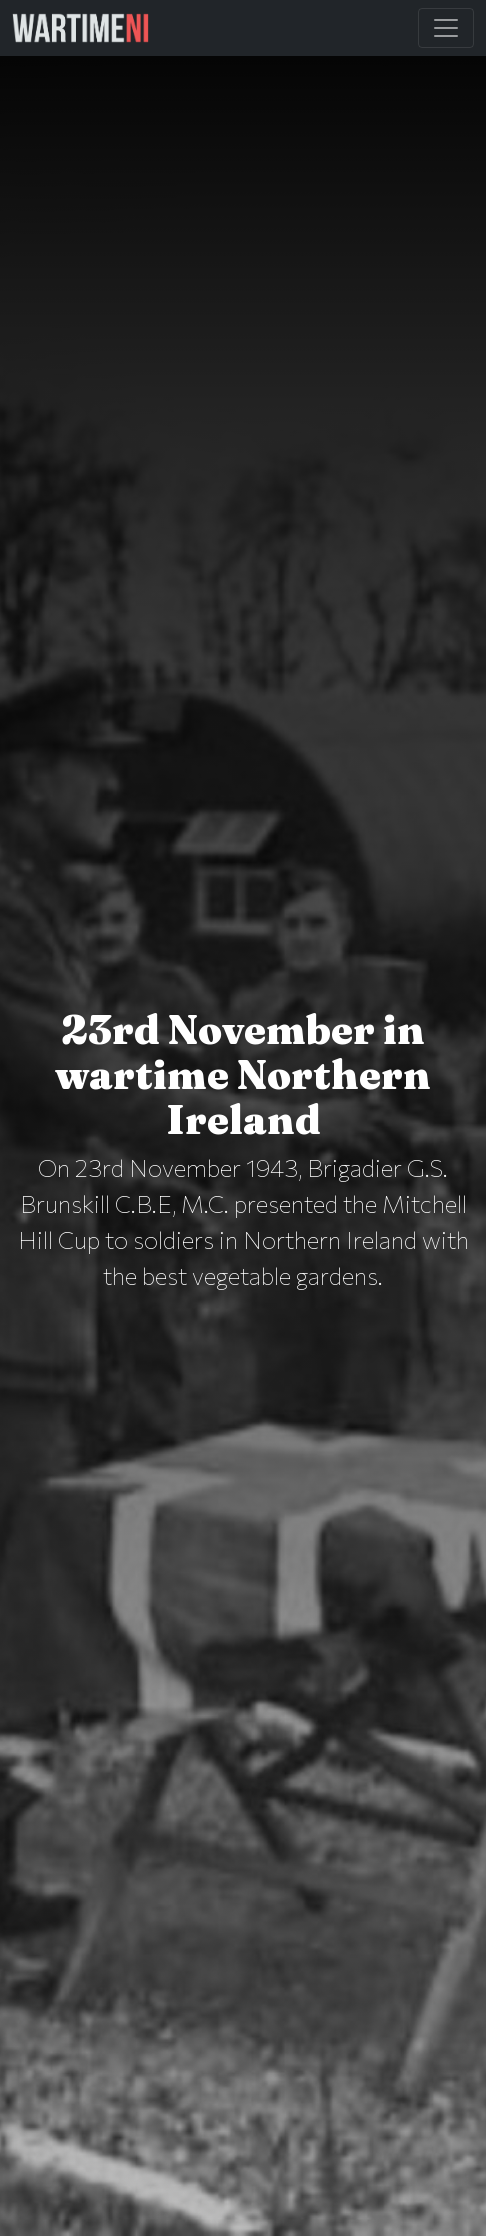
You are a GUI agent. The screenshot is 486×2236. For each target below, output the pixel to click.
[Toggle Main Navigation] (446, 28)
